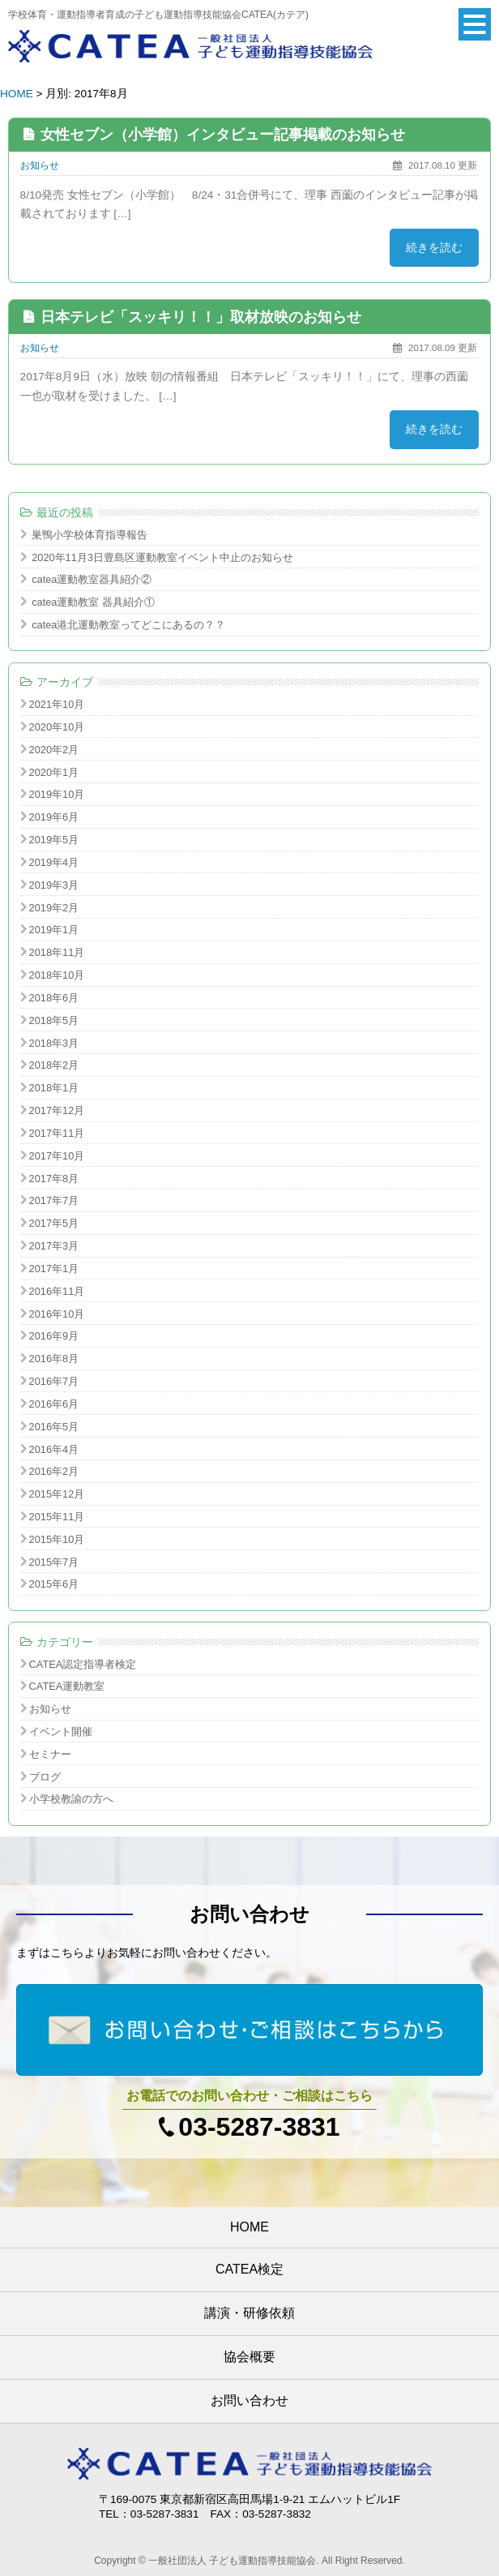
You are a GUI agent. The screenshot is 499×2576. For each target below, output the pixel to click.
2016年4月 (54, 1449)
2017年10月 (57, 1156)
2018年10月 (57, 975)
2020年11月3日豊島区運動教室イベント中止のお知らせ (162, 557)
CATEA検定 (249, 2269)
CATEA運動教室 (67, 1686)
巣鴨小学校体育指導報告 (89, 535)
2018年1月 (54, 1088)
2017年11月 (57, 1133)
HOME (16, 94)
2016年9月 (54, 1336)
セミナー (50, 1754)
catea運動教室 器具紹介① (93, 602)
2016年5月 (54, 1427)
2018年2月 (54, 1065)
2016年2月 (54, 1471)
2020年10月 (57, 727)
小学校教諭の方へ (71, 1799)
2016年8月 (54, 1358)
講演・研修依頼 (249, 2313)
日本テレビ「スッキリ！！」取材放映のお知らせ (201, 317)
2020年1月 (54, 772)
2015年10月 (57, 1539)
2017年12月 (57, 1110)
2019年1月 (54, 930)
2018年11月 (57, 952)
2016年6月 (54, 1404)
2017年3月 (54, 1246)
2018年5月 (54, 1020)
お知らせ (39, 165)
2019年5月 (54, 840)
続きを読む (434, 248)
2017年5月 (54, 1223)
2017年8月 (54, 1178)
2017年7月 (54, 1200)
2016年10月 (57, 1314)
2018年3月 (54, 1043)
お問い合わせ (249, 2400)
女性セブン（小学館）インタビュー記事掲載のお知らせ (223, 134)
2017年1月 (54, 1268)
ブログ (45, 1777)
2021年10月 (57, 704)
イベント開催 (60, 1731)
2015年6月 (54, 1584)
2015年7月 (54, 1562)
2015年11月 (57, 1517)
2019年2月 (54, 908)
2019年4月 (54, 862)
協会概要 (249, 2357)
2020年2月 (54, 750)
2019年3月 (54, 885)
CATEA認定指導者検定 (83, 1664)
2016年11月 (57, 1291)
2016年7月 (54, 1381)
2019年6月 (54, 817)
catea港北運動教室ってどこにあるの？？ (128, 625)
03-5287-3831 (258, 2126)
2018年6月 (54, 998)
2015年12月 (57, 1494)
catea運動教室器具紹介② (91, 579)
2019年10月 (57, 794)
